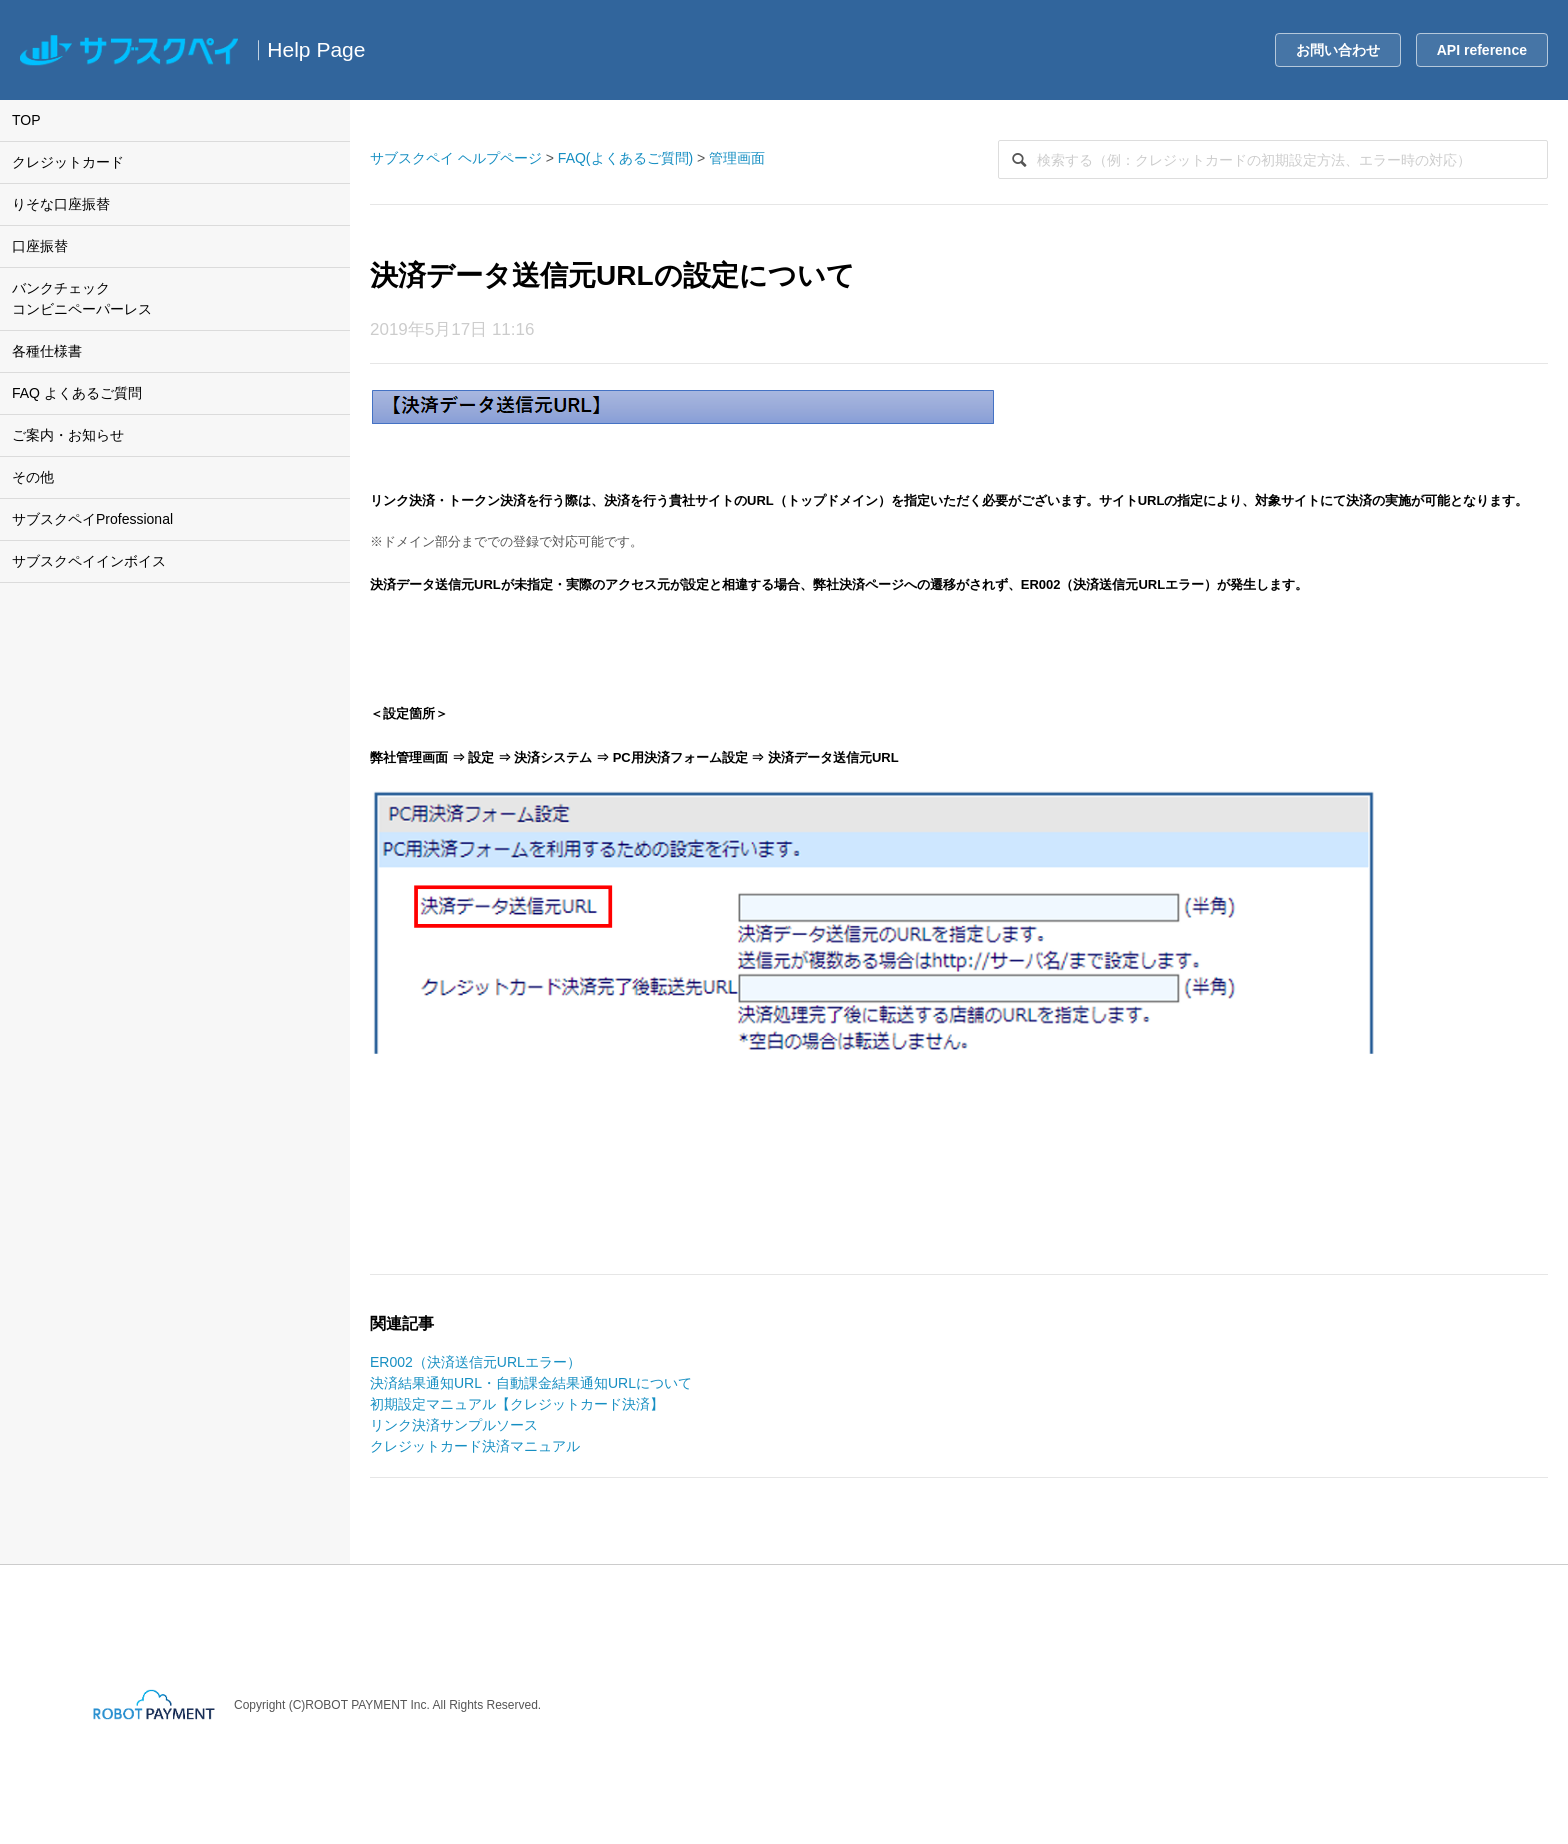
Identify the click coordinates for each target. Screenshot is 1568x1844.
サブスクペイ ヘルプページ (456, 158)
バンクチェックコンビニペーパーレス (82, 298)
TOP (26, 120)
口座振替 (40, 246)
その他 (33, 477)
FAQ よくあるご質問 (77, 393)
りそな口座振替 (61, 204)
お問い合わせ (1338, 50)
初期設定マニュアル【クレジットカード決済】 (517, 1404)
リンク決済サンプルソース (454, 1425)
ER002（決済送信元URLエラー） (475, 1362)
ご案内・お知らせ (68, 435)
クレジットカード (68, 162)
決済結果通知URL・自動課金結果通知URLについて (531, 1383)
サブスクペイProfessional (92, 519)
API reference (1482, 50)
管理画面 (737, 158)
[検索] (1273, 159)
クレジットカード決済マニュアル (475, 1446)
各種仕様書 (47, 351)
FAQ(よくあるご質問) (625, 158)
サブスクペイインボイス (89, 561)
